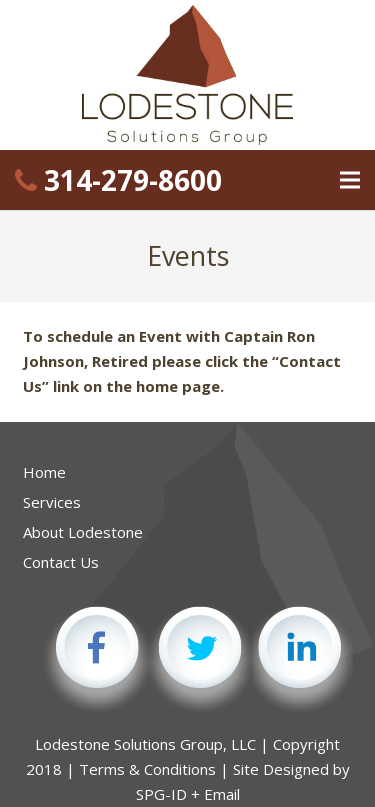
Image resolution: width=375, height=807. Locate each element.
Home (44, 472)
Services (52, 502)
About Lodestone (83, 532)
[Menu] (350, 180)
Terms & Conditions (147, 769)
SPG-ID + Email (188, 794)
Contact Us (61, 562)
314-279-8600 (118, 180)
